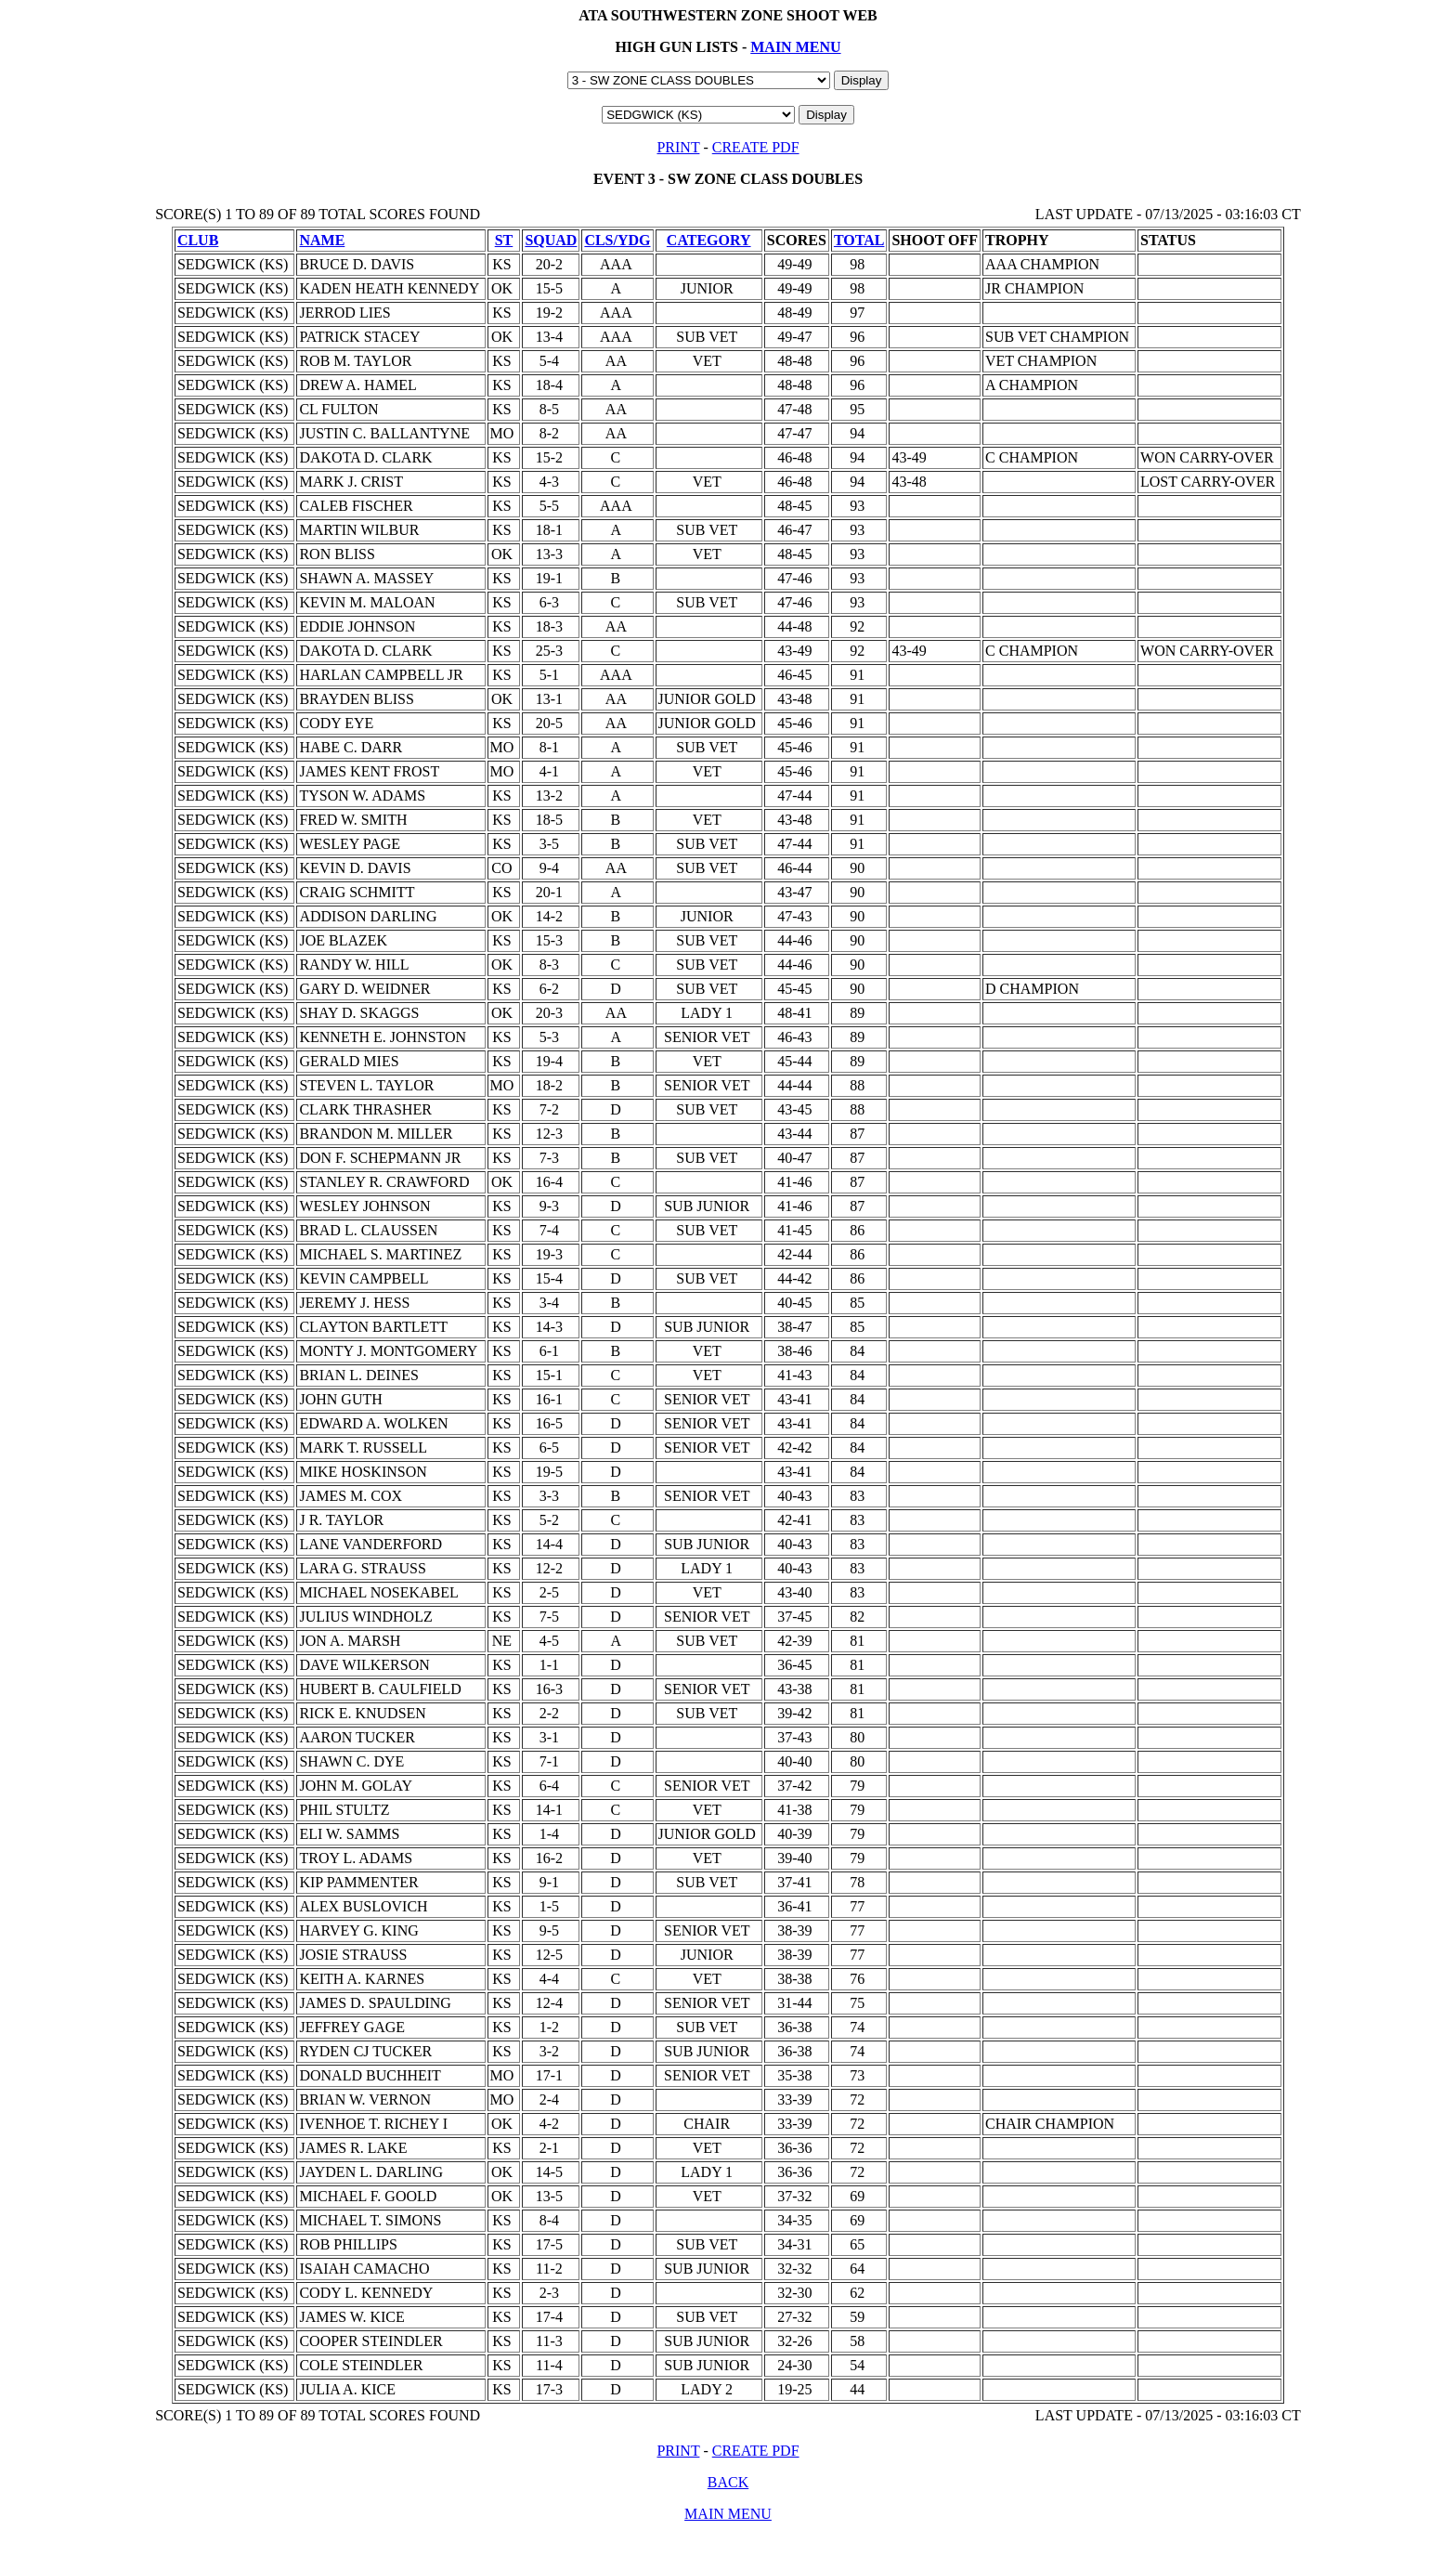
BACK (728, 2482)
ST (504, 240)
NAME (321, 240)
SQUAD (551, 240)
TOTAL (859, 240)
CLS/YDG (617, 240)
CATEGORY (709, 240)
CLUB (197, 240)
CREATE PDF (756, 147)
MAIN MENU (795, 47)
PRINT (677, 147)
